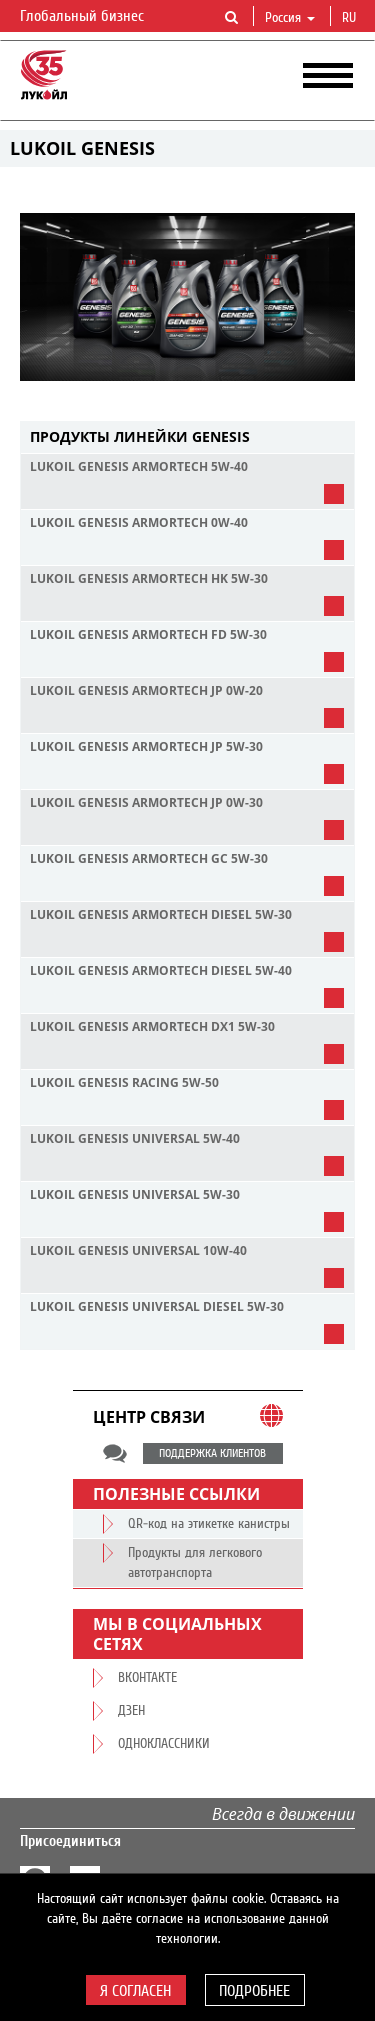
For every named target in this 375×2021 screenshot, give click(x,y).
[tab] (187, 437)
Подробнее (254, 1991)
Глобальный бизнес (94, 17)
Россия (290, 18)
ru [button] (351, 18)
